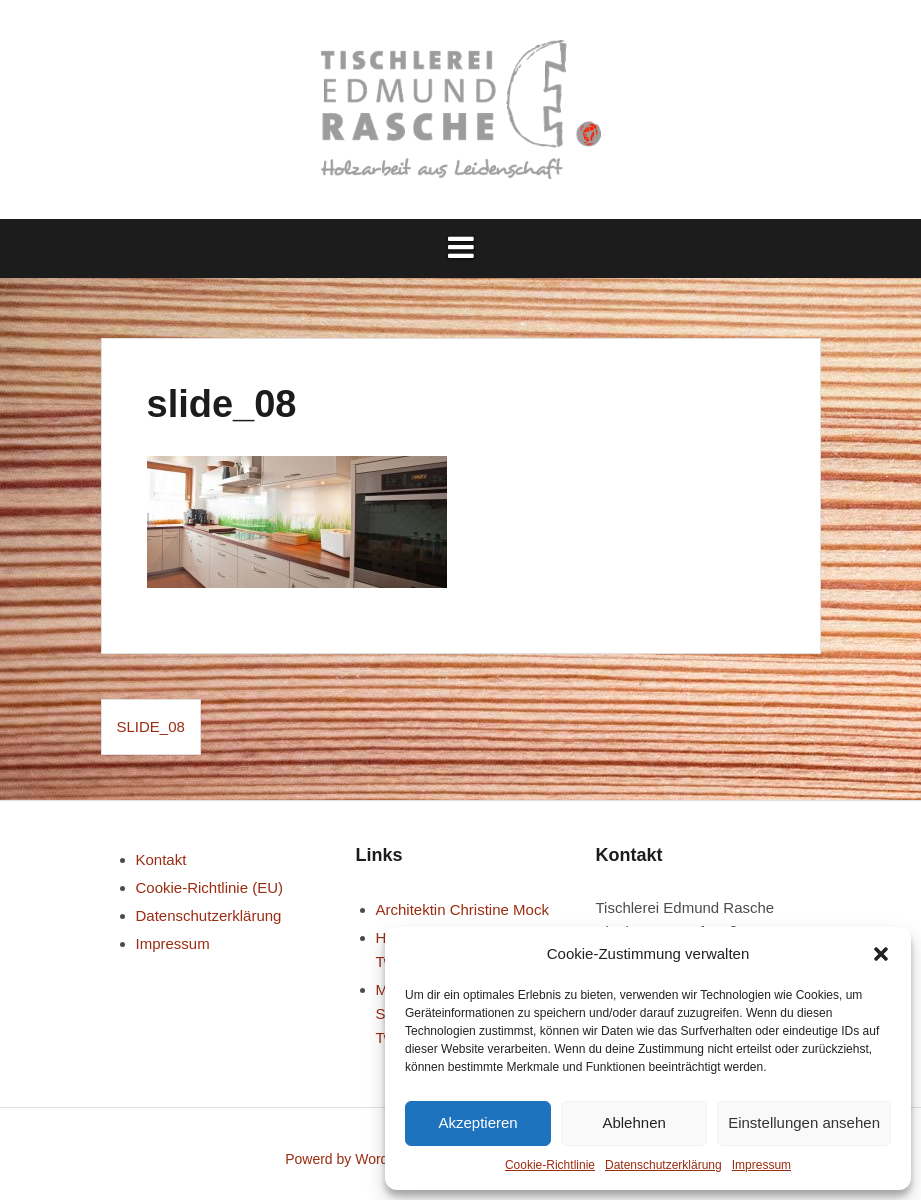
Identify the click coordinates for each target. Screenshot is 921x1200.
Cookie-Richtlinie (550, 1165)
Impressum (761, 1165)
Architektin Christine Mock (462, 909)
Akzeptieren (477, 1122)
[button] (881, 954)
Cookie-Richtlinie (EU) (210, 887)
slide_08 (151, 726)
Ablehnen (633, 1122)
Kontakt (161, 859)
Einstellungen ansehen (804, 1122)
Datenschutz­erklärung (663, 1165)
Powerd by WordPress (354, 1159)
